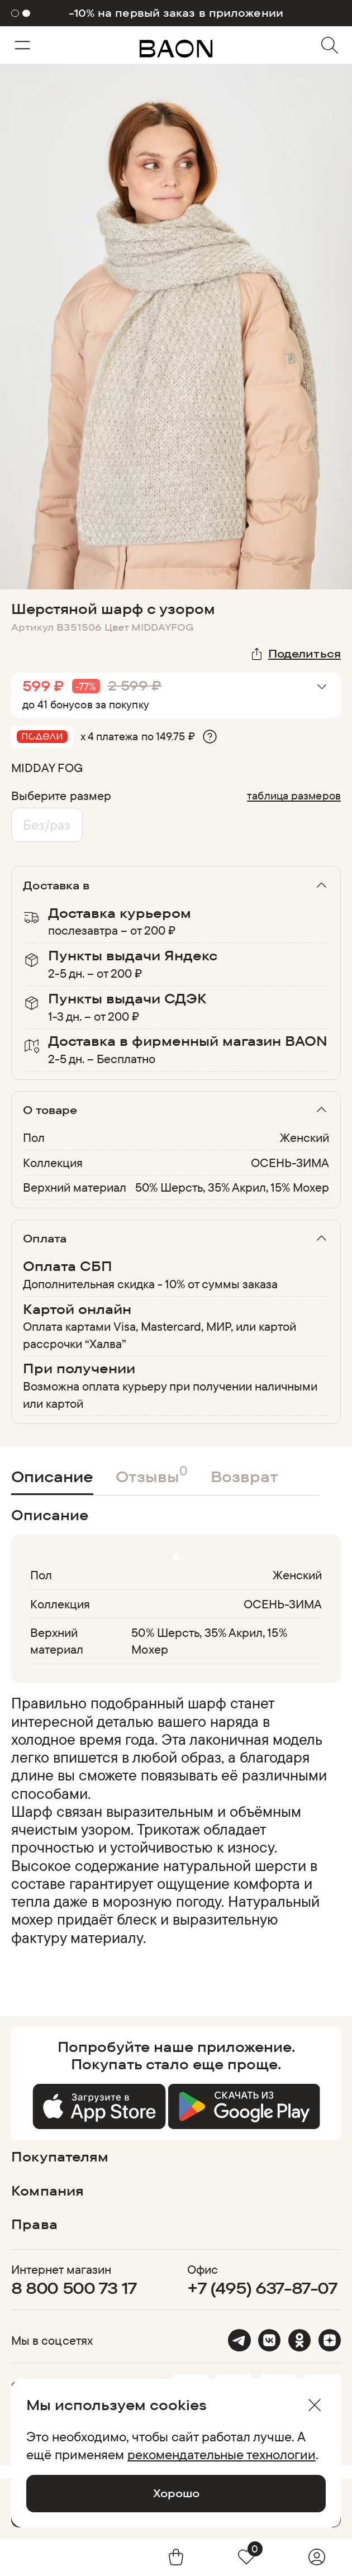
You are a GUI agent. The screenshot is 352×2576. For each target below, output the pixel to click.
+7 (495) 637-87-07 (262, 2288)
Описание (52, 1476)
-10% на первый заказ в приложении (176, 13)
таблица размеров (294, 795)
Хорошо (176, 2493)
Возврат (244, 1476)
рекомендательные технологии (221, 2454)
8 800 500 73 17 (74, 2288)
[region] (172, 1829)
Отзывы (152, 1474)
